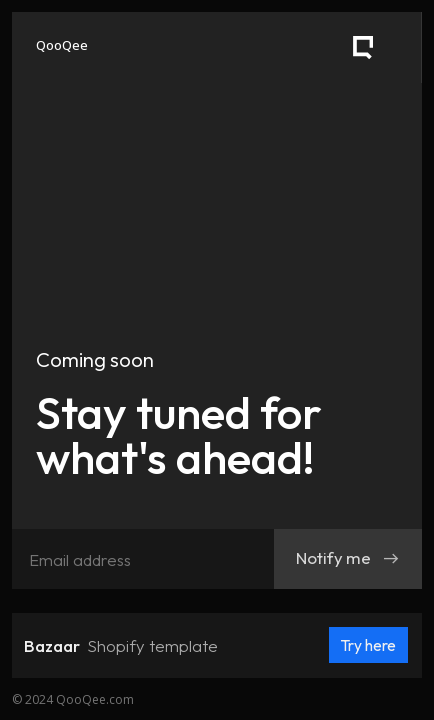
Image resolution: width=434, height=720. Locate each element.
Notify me (348, 557)
